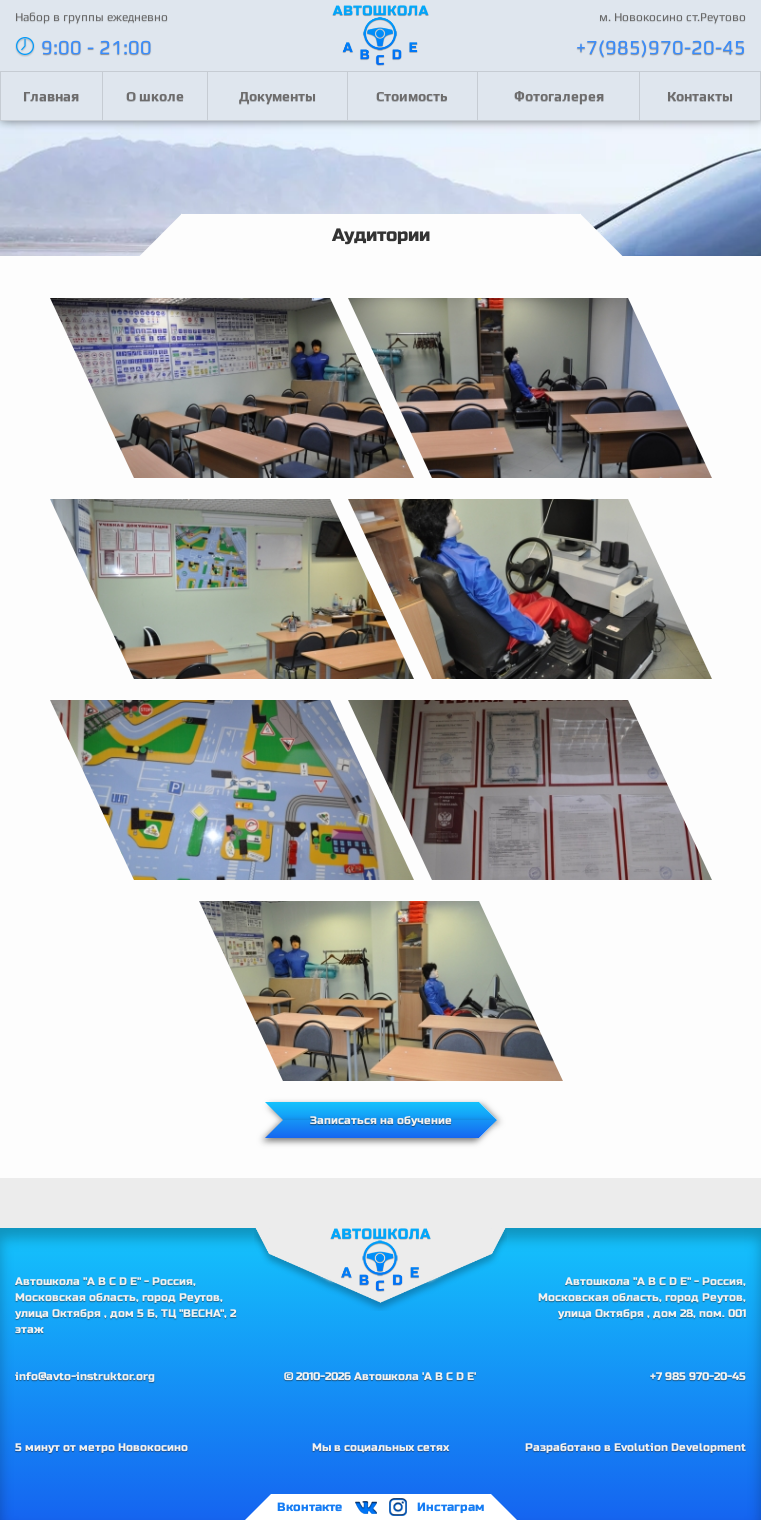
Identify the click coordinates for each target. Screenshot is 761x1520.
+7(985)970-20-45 (661, 46)
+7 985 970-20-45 (698, 1376)
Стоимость (412, 96)
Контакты (700, 96)
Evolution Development (680, 1447)
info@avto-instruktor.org (85, 1376)
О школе (155, 96)
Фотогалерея (559, 96)
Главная (51, 96)
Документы (277, 96)
